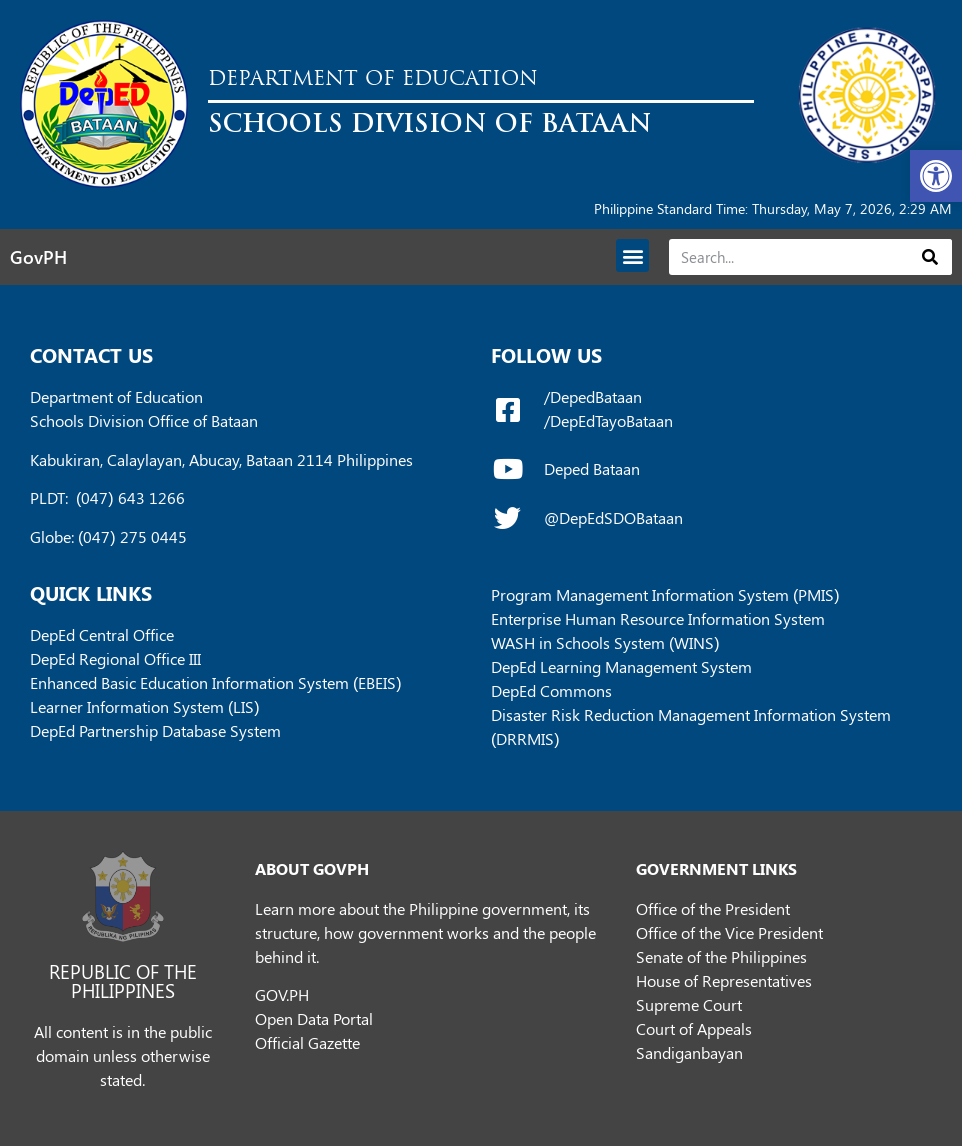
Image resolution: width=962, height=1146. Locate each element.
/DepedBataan (593, 396)
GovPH (38, 257)
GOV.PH (282, 994)
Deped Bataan (592, 468)
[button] (936, 176)
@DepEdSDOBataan (613, 517)
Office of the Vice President (729, 932)
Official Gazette (307, 1042)
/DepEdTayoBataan (608, 420)
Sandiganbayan (689, 1052)
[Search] (930, 257)
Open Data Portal (314, 1018)
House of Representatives (724, 980)
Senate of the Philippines (721, 956)
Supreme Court (689, 1004)
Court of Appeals (694, 1028)
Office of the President (713, 908)
